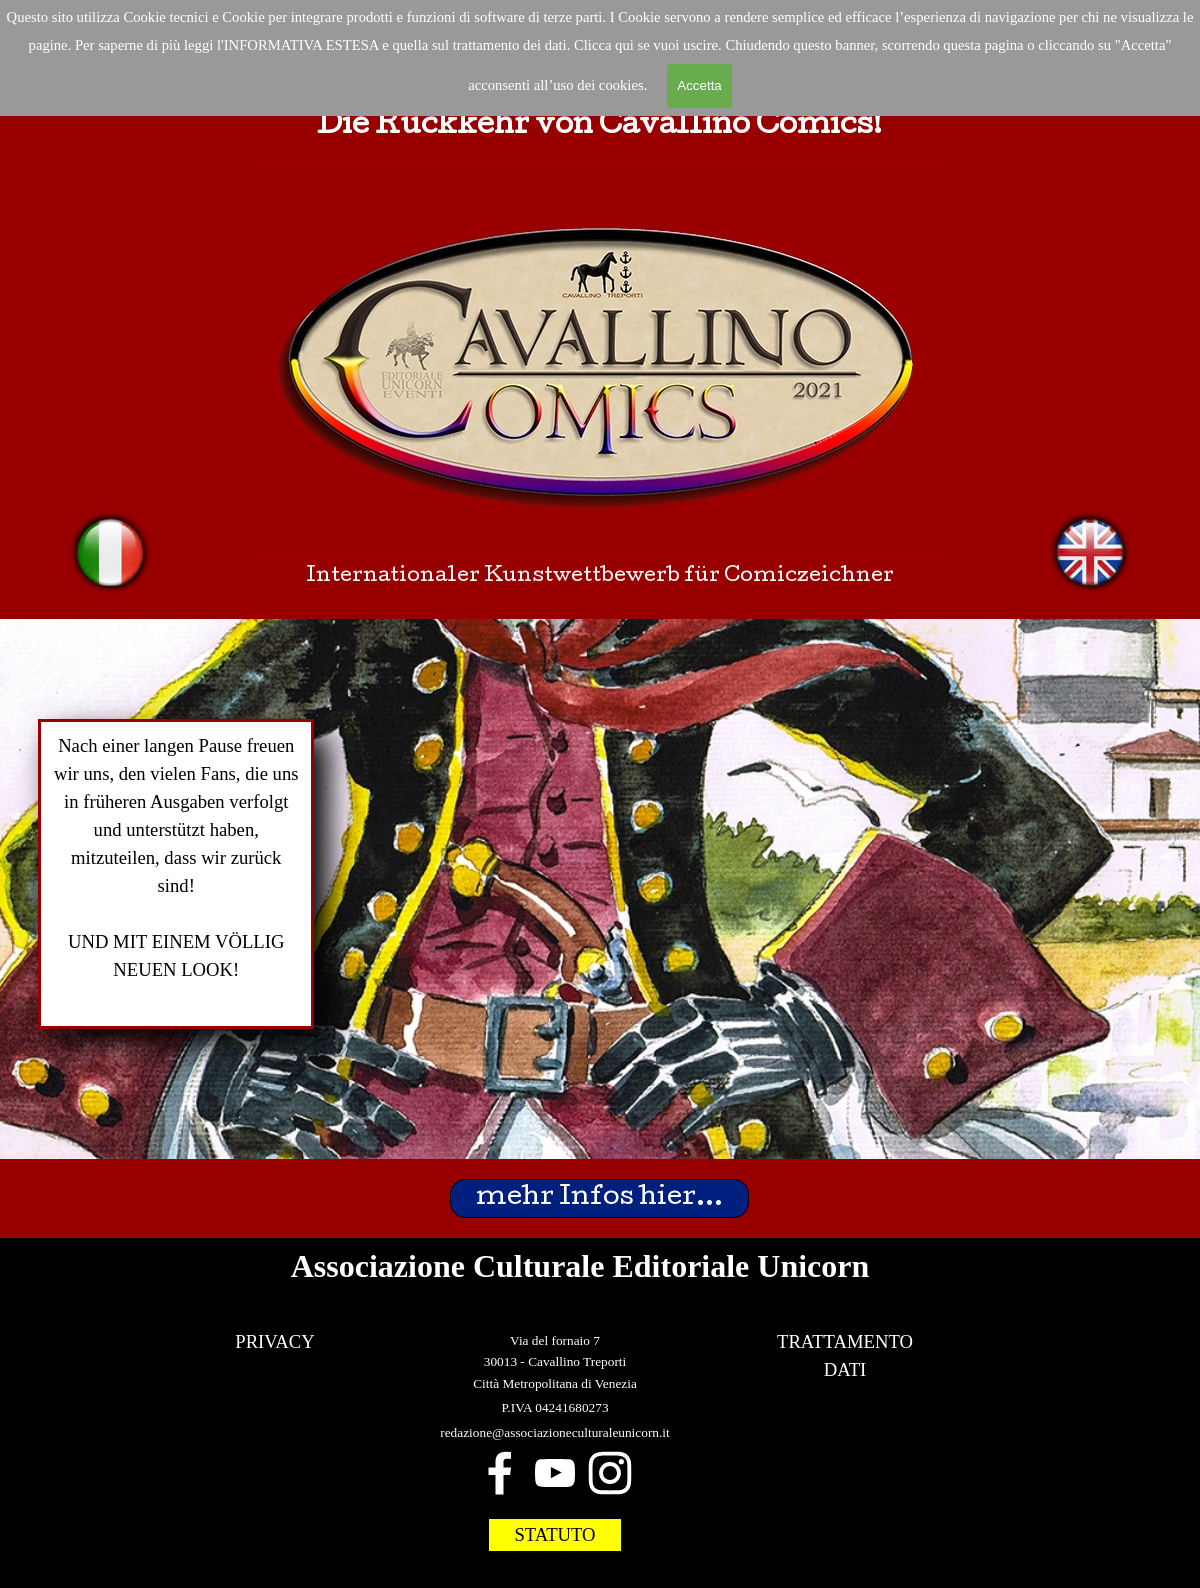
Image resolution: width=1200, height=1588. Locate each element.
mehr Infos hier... (599, 1198)
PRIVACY (275, 1341)
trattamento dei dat (508, 45)
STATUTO (554, 1534)
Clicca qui (606, 45)
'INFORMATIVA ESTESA (300, 45)
